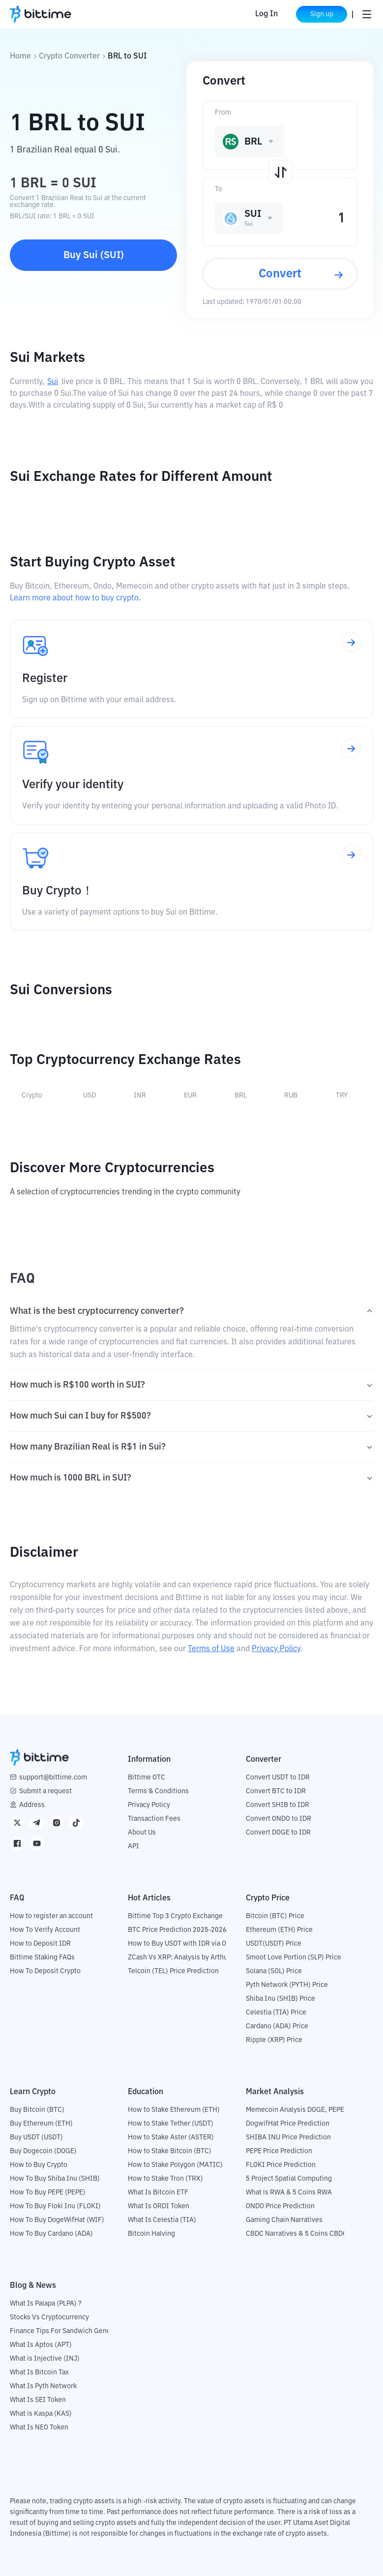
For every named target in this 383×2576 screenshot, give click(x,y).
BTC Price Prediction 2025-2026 (177, 1929)
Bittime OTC (146, 1777)
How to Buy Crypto (38, 2164)
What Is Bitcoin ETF (158, 2192)
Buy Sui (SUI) (93, 255)
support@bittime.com (53, 1777)
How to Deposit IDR (40, 1943)
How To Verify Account (45, 1929)
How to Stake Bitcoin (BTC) (169, 2151)
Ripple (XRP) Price (274, 2040)
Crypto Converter (69, 56)
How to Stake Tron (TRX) (165, 2178)
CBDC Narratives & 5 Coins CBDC (296, 2233)
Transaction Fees (154, 1818)
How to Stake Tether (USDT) (170, 2123)
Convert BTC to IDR (276, 1791)
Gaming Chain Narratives (284, 2220)
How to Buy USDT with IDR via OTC (181, 1943)
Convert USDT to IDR (278, 1777)
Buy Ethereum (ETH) (41, 2123)
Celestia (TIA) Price (276, 2012)
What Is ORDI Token (158, 2206)
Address (32, 1805)
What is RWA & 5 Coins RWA (289, 2192)
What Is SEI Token (38, 2400)
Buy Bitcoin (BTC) (37, 2109)
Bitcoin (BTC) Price (275, 1916)
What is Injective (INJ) (45, 2358)
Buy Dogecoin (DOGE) (43, 2151)
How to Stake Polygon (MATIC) (175, 2164)
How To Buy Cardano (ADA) (51, 2233)
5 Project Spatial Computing (289, 2178)
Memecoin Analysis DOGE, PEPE (295, 2109)
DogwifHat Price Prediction (287, 2123)
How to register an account (51, 1916)
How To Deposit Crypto (45, 1971)
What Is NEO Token (39, 2427)
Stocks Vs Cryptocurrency (49, 2317)
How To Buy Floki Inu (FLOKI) (55, 2206)
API (133, 1846)
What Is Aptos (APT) (41, 2344)
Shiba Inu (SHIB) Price (280, 1998)
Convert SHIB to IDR (277, 1805)
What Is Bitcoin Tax (39, 2372)
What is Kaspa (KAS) (41, 2413)
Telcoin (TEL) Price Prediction (173, 1971)
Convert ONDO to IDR (278, 1818)
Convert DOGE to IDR (278, 1832)
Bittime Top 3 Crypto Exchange (175, 1916)
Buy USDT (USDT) (36, 2137)
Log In (266, 14)
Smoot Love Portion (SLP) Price (293, 1957)
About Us (142, 1832)
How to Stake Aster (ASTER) (171, 2137)
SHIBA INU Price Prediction (288, 2137)
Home (20, 56)
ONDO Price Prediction (280, 2206)
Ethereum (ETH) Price (279, 1929)
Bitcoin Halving (151, 2233)
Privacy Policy (276, 1649)
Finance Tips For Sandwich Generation (69, 2331)
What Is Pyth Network (43, 2386)
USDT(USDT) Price (273, 1943)
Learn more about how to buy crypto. (75, 598)
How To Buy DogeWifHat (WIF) (57, 2220)
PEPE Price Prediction (279, 2151)
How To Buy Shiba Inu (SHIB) (55, 2178)
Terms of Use (211, 1649)
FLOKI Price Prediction (281, 2164)
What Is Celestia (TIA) (162, 2220)
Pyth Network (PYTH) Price (287, 1985)
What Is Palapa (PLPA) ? (46, 2303)
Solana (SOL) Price (274, 1971)
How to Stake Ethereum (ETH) (174, 2109)
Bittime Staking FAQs (42, 1957)
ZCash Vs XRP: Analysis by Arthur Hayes (189, 1957)
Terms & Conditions (158, 1791)
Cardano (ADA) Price (277, 2026)
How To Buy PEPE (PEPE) (48, 2192)
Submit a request (45, 1791)
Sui (52, 382)
